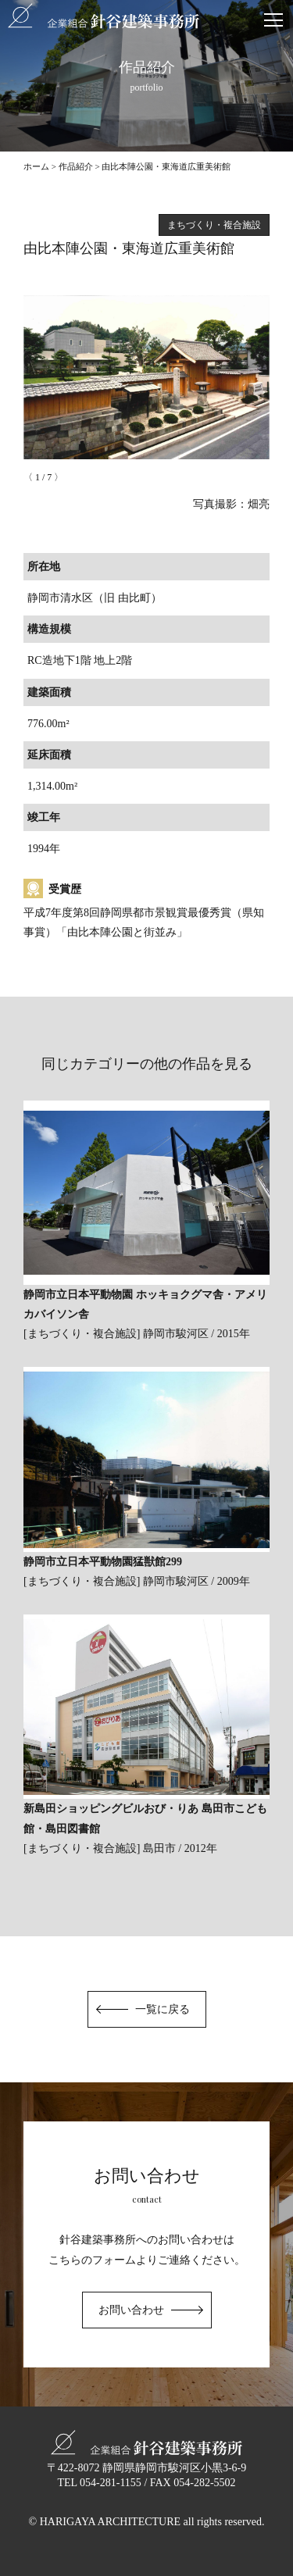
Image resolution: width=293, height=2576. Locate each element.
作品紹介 (76, 166)
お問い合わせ (131, 2310)
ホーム (36, 166)
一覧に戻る (162, 2009)
